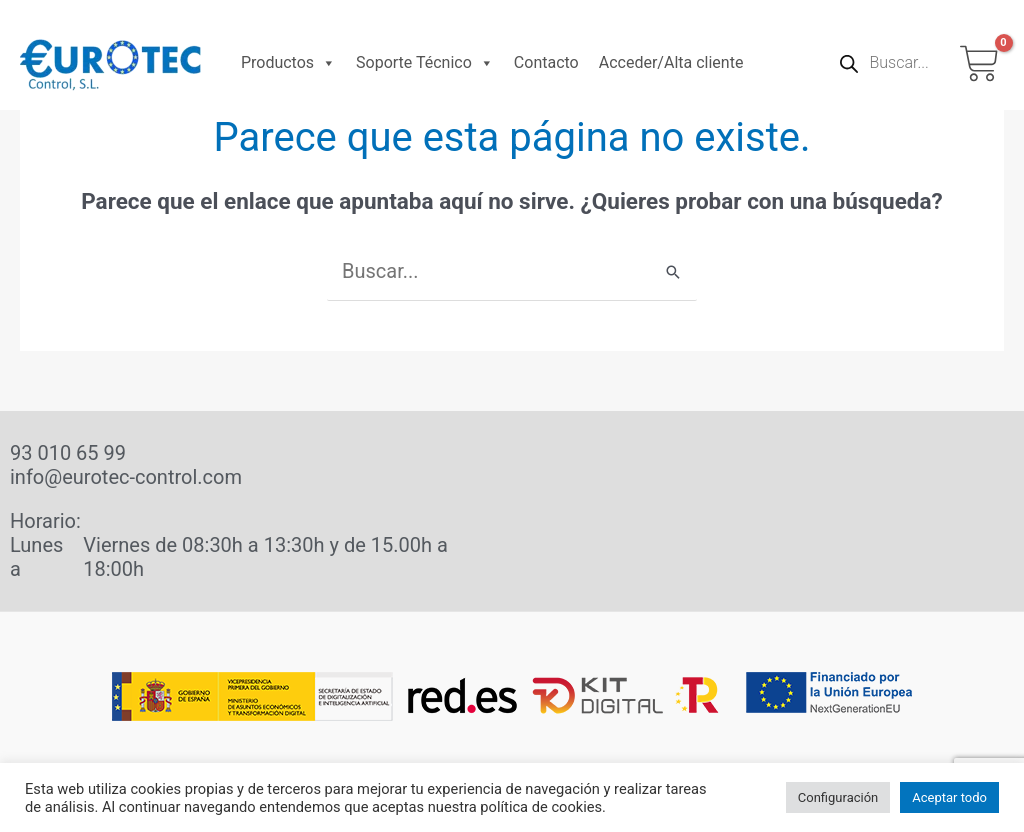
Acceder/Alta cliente (671, 62)
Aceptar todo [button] (949, 797)
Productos (288, 63)
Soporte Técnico (425, 63)
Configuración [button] (838, 797)
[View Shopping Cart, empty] (979, 63)
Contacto (546, 62)
